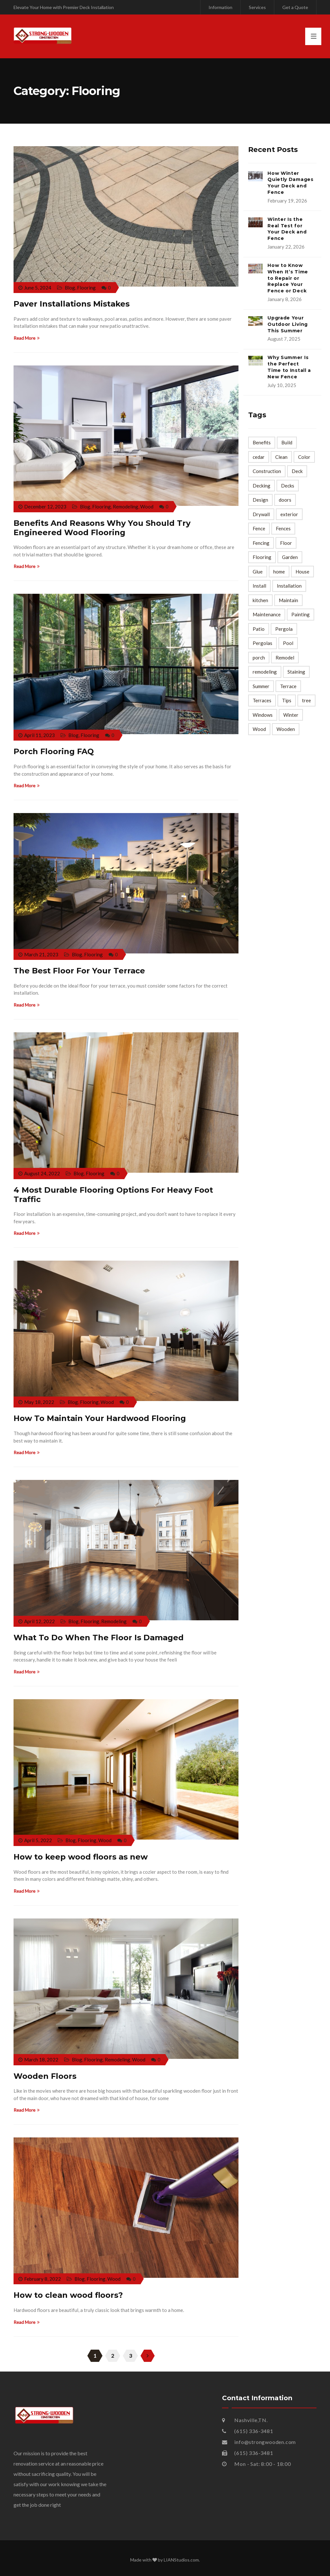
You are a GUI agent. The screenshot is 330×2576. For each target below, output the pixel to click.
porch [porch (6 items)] (259, 657)
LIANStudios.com (181, 2559)
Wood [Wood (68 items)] (259, 729)
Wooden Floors (45, 2076)
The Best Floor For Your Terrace (79, 970)
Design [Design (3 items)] (260, 500)
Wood (146, 506)
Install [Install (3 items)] (259, 586)
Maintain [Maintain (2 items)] (288, 600)
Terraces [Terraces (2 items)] (262, 700)
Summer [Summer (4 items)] (261, 686)
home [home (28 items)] (279, 571)
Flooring (86, 287)
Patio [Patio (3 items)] (259, 629)
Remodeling (125, 506)
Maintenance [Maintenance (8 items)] (267, 614)
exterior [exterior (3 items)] (289, 514)
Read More (27, 338)
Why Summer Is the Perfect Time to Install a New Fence (289, 367)
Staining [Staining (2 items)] (296, 672)
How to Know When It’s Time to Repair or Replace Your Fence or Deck (287, 278)
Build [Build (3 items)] (286, 442)
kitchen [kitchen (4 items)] (260, 600)
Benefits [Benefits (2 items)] (262, 442)
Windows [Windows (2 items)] (263, 715)
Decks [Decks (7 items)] (287, 485)
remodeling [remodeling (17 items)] (265, 672)
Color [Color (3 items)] (304, 457)
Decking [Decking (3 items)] (261, 485)
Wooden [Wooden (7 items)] (286, 729)
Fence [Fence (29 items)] (259, 528)
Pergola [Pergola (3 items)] (284, 629)
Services (257, 7)
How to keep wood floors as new (81, 1856)
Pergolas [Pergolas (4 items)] (262, 643)
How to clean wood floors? (68, 2295)
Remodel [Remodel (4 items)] (285, 657)
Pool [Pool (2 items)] (288, 643)
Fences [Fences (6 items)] (283, 528)
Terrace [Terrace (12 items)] (288, 686)
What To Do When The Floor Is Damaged (99, 1637)
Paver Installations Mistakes (72, 303)
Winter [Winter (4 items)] (290, 715)
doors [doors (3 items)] (285, 500)
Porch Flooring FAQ (54, 751)
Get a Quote (295, 7)
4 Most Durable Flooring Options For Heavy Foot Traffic (113, 1194)
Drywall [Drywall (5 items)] (261, 514)
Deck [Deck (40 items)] (297, 471)
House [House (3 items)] (302, 571)
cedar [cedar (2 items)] (259, 457)
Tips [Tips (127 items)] (286, 700)
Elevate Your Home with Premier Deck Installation (64, 7)
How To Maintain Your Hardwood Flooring (100, 1418)
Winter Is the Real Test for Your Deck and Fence (286, 228)
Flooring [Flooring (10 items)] (262, 557)
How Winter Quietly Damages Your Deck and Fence (290, 182)
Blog (70, 287)
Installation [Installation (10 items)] (289, 586)
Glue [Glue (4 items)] (258, 571)
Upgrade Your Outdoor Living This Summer (287, 324)
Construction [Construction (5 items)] (267, 471)
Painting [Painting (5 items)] (300, 614)
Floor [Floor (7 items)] (286, 543)
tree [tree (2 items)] (306, 700)
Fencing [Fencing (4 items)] (261, 543)
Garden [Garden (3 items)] (290, 557)
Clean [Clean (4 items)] (281, 457)
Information (220, 7)
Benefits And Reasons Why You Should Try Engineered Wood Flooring (102, 527)
